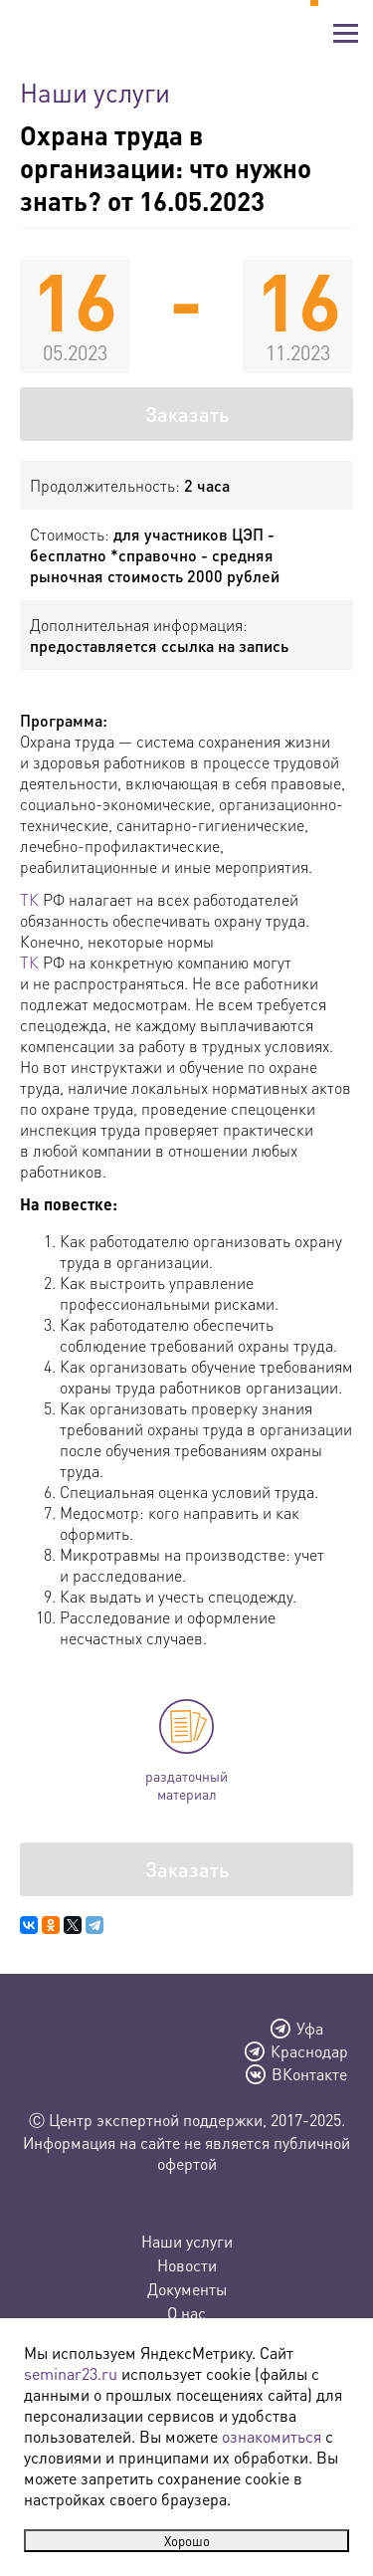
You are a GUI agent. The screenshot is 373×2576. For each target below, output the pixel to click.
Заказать (187, 414)
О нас (186, 2312)
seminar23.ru (70, 2373)
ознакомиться (271, 2436)
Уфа (309, 2029)
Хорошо (187, 2540)
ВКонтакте (309, 2074)
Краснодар (309, 2051)
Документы (187, 2288)
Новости (187, 2264)
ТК (29, 899)
